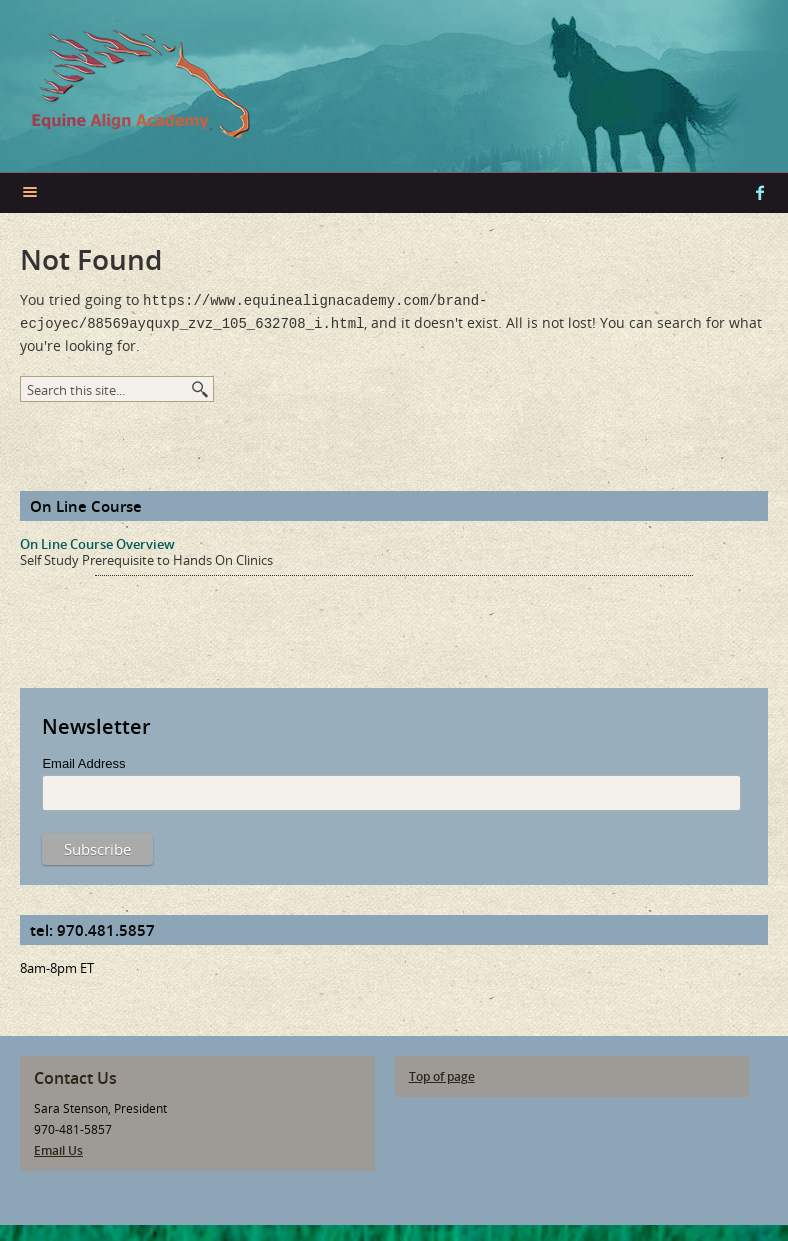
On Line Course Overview (97, 540)
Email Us (58, 1146)
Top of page (442, 1072)
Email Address (83, 759)
